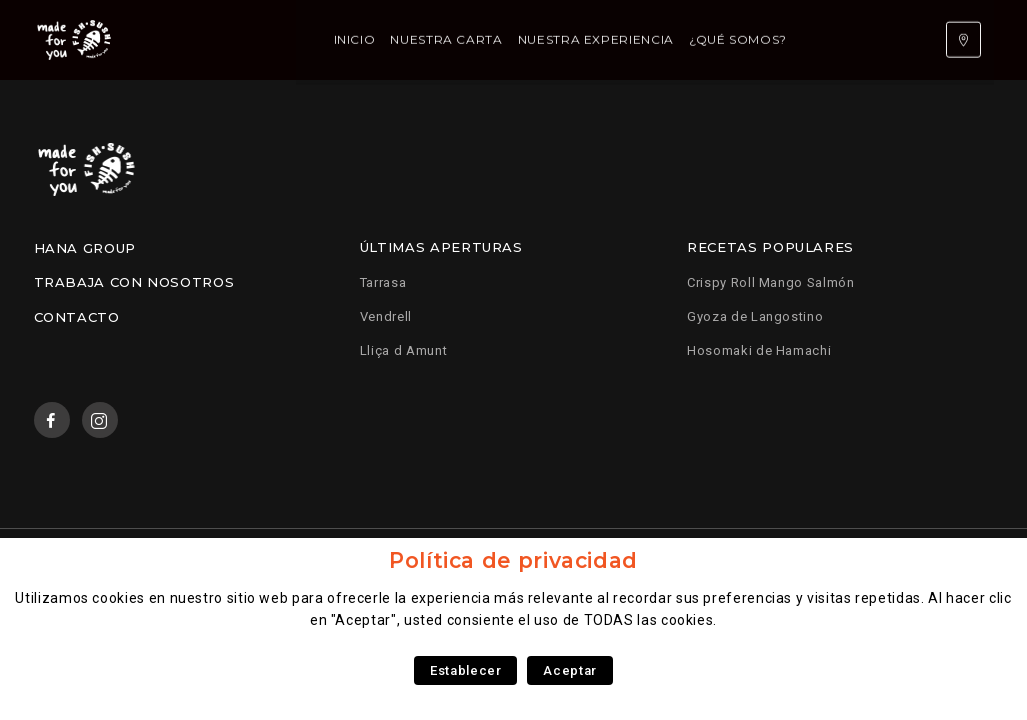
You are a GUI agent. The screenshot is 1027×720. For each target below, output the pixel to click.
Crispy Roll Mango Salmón (770, 282)
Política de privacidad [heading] (513, 560)
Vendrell (386, 316)
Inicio (260, 39)
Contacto (77, 317)
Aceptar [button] (569, 670)
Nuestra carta (351, 39)
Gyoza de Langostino (755, 316)
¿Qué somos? (643, 39)
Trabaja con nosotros (134, 282)
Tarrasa (383, 282)
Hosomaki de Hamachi (759, 350)
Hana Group (85, 248)
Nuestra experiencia (501, 39)
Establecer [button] (465, 670)
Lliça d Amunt (403, 350)
